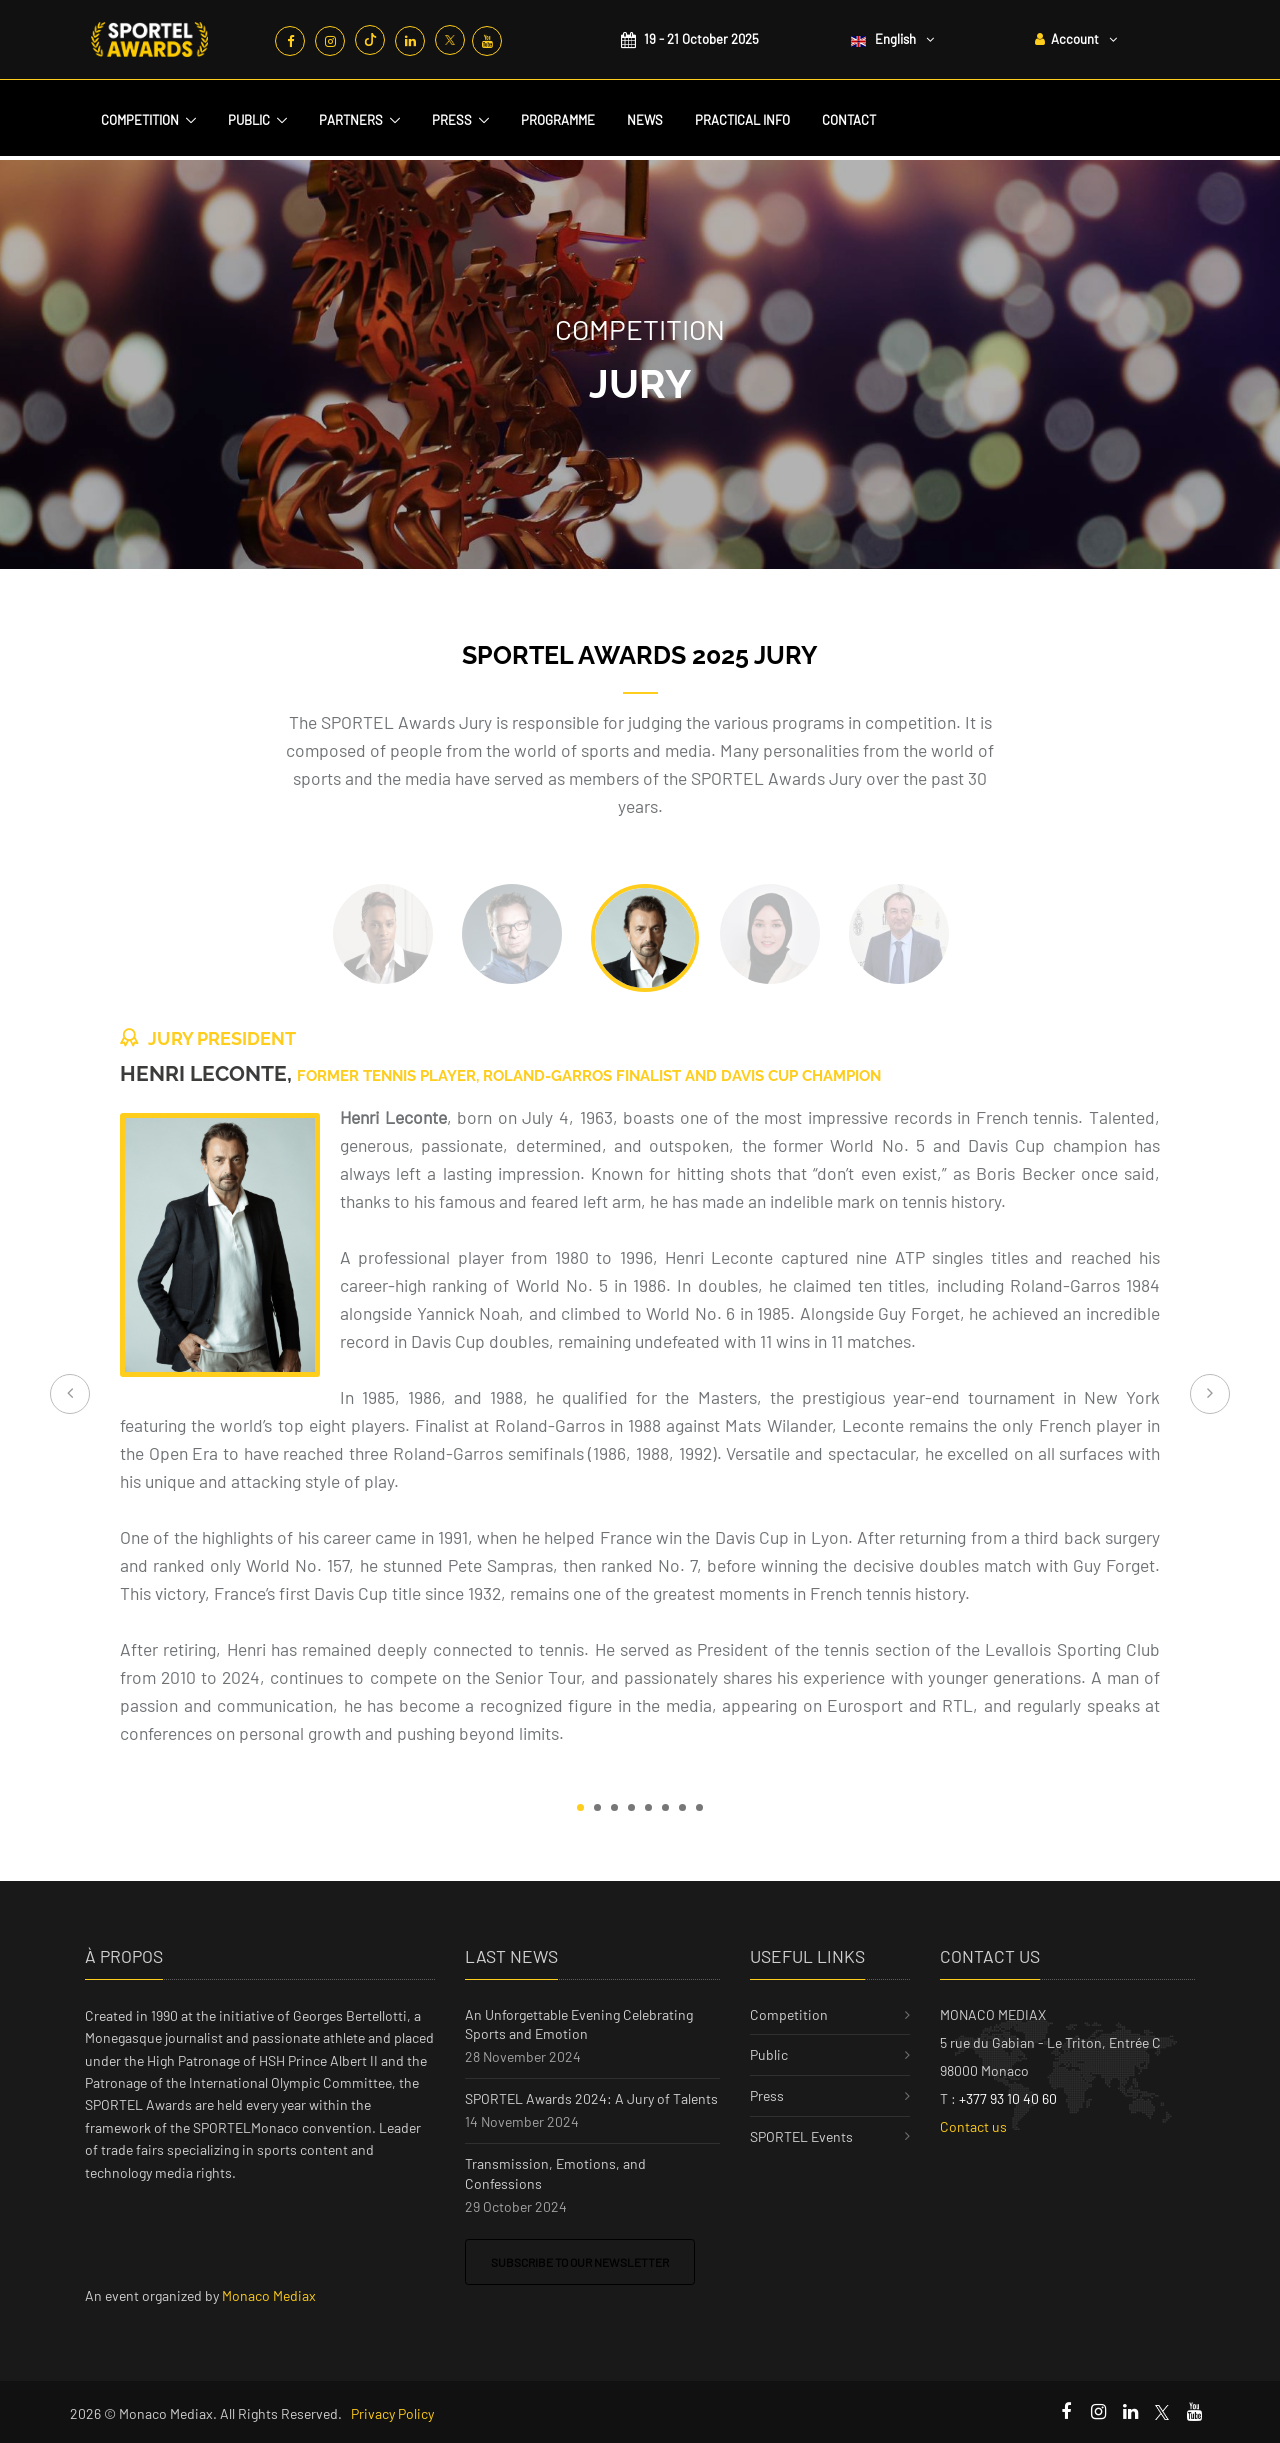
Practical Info (742, 120)
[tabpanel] (640, 1394)
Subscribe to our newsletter (580, 2262)
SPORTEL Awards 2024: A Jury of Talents (591, 2098)
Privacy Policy (392, 2413)
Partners (351, 120)
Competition (140, 120)
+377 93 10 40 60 (1008, 2098)
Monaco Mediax (269, 2295)
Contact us (973, 2126)
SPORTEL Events (801, 2136)
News (645, 120)
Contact (849, 120)
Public (249, 120)
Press (452, 120)
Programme (558, 120)
